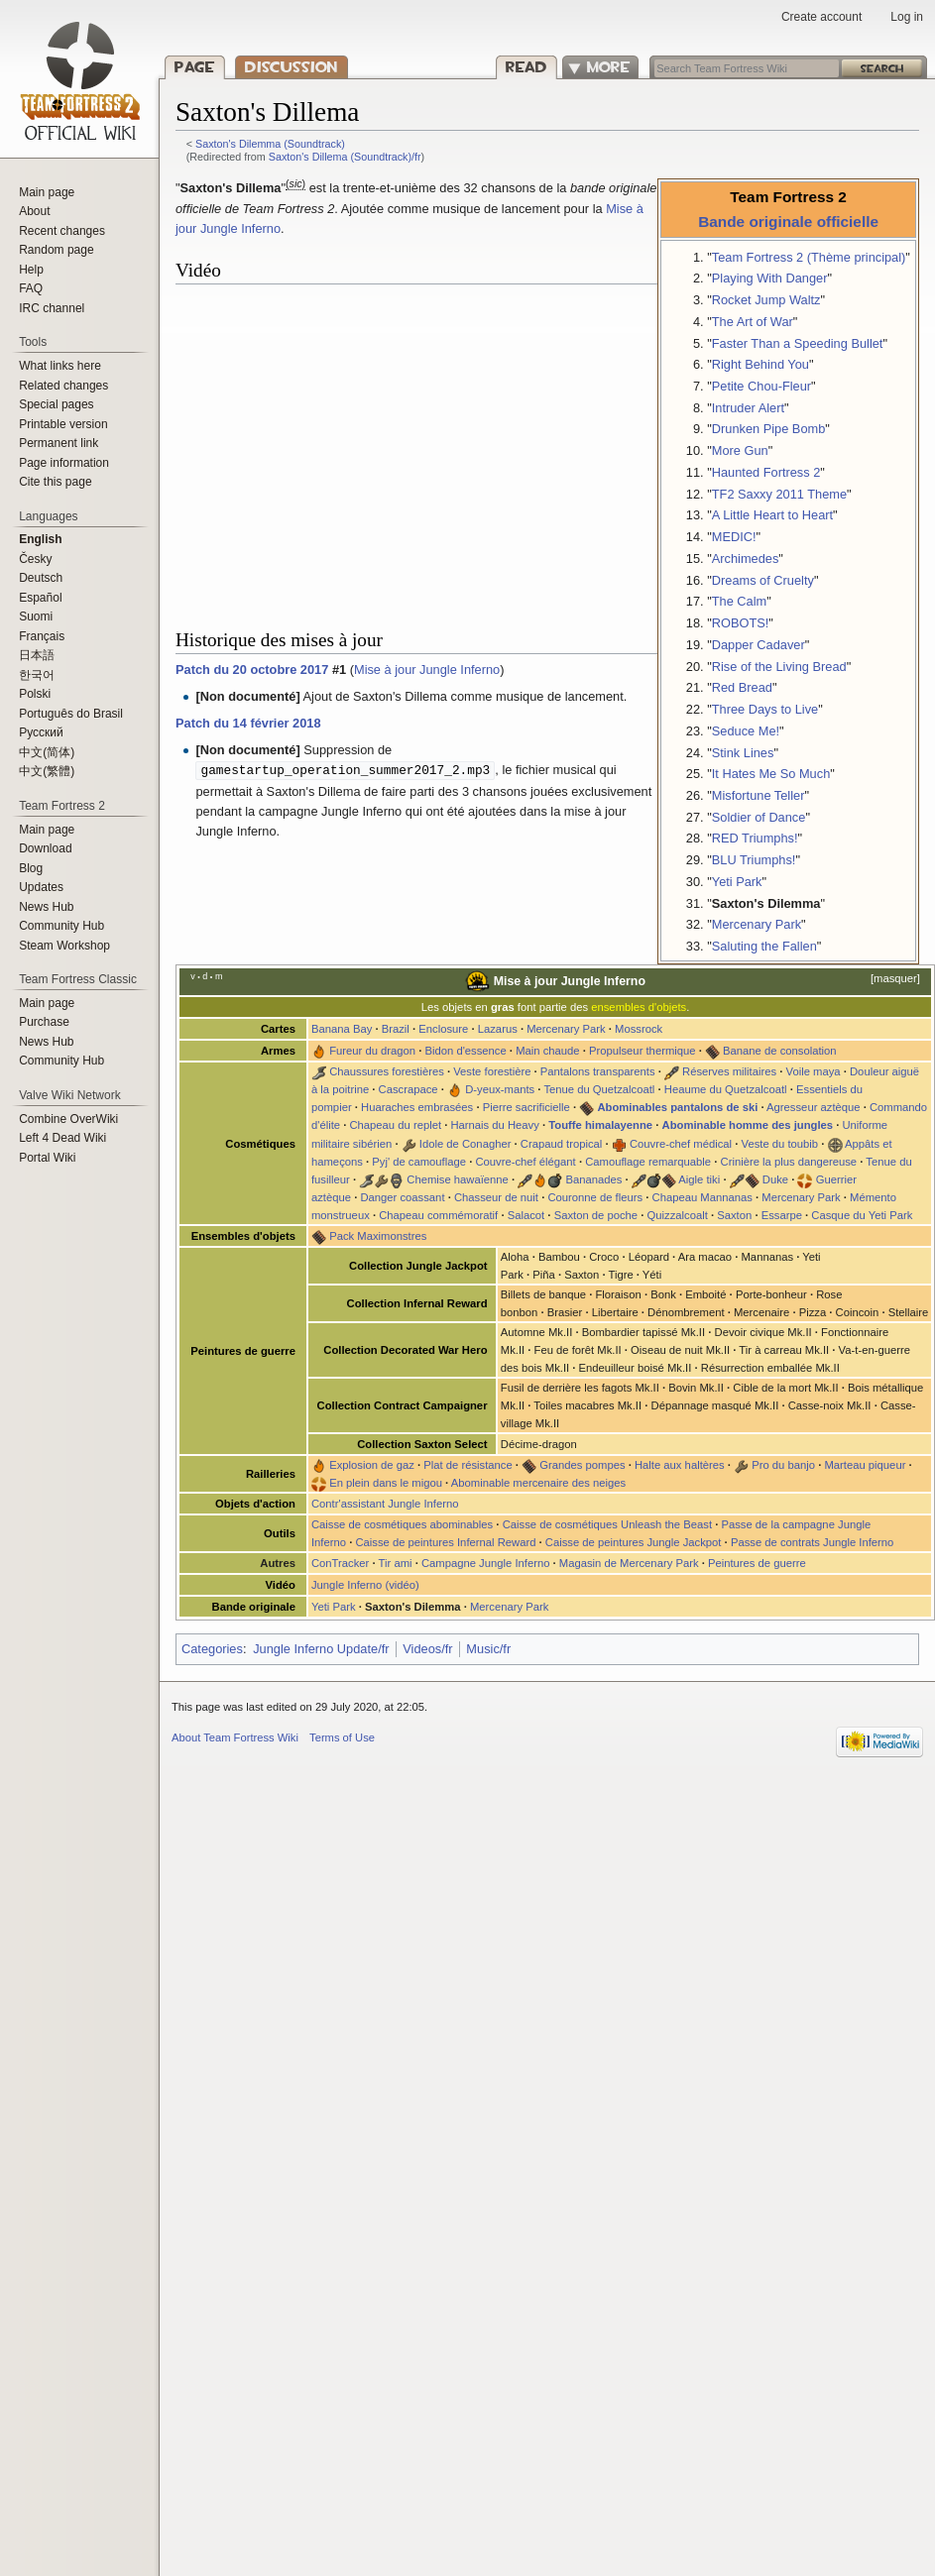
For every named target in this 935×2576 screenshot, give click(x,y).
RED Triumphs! (755, 838)
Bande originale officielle (788, 221)
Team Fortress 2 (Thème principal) (809, 257)
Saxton (734, 1215)
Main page (46, 192)
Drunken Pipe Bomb (769, 428)
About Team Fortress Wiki (235, 1737)
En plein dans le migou (385, 1483)
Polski (35, 694)
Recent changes (62, 231)
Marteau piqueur (864, 1465)
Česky (35, 559)
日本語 (37, 655)
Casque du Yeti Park (861, 1215)
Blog (31, 868)
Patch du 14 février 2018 (248, 723)
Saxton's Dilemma (766, 903)
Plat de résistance (467, 1465)
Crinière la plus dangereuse (789, 1162)
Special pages (56, 404)
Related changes (63, 385)
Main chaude (547, 1051)
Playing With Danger (770, 278)
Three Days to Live (765, 709)
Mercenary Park (756, 924)
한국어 (37, 675)
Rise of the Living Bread (779, 666)
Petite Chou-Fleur (761, 386)
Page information (64, 463)
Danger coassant (402, 1197)
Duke (775, 1179)
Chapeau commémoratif (438, 1215)
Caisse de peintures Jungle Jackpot (633, 1542)
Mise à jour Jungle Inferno (427, 669)
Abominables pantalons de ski (677, 1107)
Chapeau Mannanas (702, 1197)
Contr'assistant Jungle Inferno (384, 1504)
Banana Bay (341, 1029)
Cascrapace (408, 1089)
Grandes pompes (582, 1465)
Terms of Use (342, 1737)
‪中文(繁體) (46, 771)
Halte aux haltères (680, 1465)
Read (543, 66)
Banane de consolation (779, 1051)
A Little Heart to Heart (772, 514)
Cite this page (55, 482)
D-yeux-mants (499, 1089)
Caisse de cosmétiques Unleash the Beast (607, 1524)
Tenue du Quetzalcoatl (598, 1089)
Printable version (63, 424)
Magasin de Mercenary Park (629, 1563)
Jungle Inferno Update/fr (321, 1648)
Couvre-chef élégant (525, 1162)
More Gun (740, 450)
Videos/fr (427, 1648)
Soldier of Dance (759, 817)
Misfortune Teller (758, 795)
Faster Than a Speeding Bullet (797, 343)
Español (40, 598)
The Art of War (752, 321)
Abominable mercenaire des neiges (538, 1483)
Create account (821, 17)
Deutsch (40, 578)
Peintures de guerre (757, 1563)
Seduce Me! (745, 731)
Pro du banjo (783, 1465)
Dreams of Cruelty (763, 580)
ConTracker (340, 1563)
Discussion (291, 66)
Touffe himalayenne (600, 1125)
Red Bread (742, 687)
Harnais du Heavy (494, 1125)
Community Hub (61, 926)
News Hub (46, 907)
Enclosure (443, 1029)
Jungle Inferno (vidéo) (365, 1585)
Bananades (593, 1179)
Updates (41, 887)
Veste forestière (491, 1071)
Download (45, 848)
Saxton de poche (596, 1215)
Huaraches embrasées (417, 1107)
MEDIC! (734, 536)
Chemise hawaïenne (458, 1179)
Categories (212, 1648)
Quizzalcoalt (677, 1215)
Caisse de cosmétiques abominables (402, 1524)
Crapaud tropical (562, 1144)
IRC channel (51, 308)
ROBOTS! (740, 623)
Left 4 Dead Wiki (62, 1138)
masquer (895, 978)
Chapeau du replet (395, 1125)
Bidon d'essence (465, 1051)
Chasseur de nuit (496, 1197)
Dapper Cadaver (758, 644)
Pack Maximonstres (377, 1236)
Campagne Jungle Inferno (485, 1563)
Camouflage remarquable (648, 1162)
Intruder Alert (748, 407)
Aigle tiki (699, 1179)
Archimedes (745, 558)
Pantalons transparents (597, 1071)
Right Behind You (760, 364)
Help (31, 270)
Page (195, 66)
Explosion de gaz (371, 1465)
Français (41, 636)
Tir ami (395, 1563)
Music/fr (488, 1648)
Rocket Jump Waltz (766, 299)
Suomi (36, 616)
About (34, 211)
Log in (906, 17)
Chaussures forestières (386, 1071)
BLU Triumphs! (754, 859)
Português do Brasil (71, 714)
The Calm (739, 601)
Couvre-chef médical (681, 1144)
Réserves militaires (729, 1071)
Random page (56, 250)
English (40, 539)
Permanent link (58, 443)
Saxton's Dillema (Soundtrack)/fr (345, 157)
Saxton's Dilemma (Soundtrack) (270, 144)
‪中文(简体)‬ (46, 752)
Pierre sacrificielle (526, 1107)
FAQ (31, 288)
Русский (41, 732)
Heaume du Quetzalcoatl (725, 1089)
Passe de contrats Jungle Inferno (812, 1542)
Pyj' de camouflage (419, 1162)
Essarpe (781, 1215)
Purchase (44, 1022)
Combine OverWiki (68, 1119)
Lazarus (498, 1029)
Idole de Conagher (465, 1144)
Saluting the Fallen (764, 946)
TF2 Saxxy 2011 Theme (779, 494)
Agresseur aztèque (813, 1107)
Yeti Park (737, 881)
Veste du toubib (780, 1144)
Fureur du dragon (372, 1051)
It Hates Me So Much (771, 773)
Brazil (395, 1029)
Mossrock (638, 1029)
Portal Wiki (47, 1158)
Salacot (526, 1215)
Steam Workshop (64, 945)
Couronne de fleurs (595, 1197)
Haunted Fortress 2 (766, 472)
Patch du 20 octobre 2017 (251, 669)
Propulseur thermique (642, 1051)
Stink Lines (743, 752)
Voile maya (813, 1071)
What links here (60, 366)
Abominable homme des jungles (748, 1125)
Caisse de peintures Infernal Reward (445, 1542)
